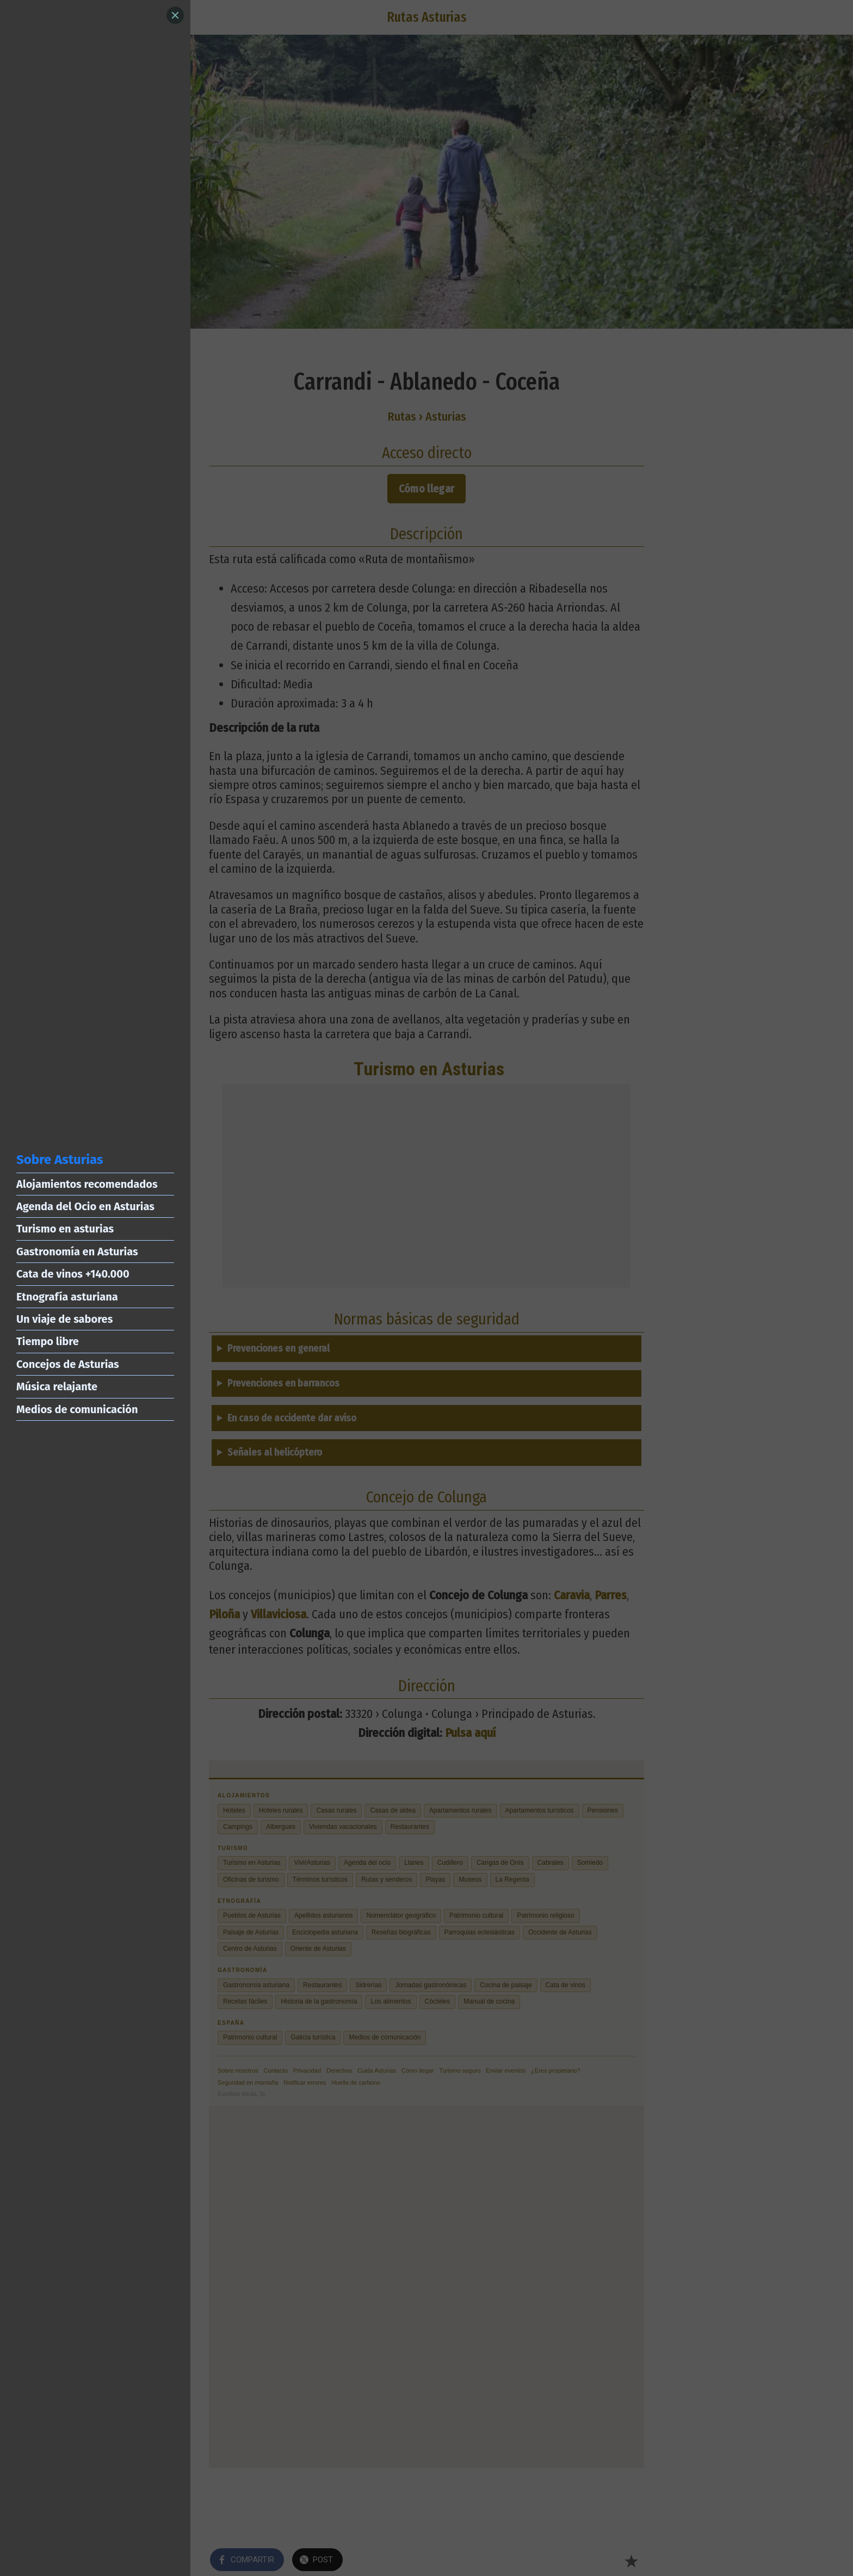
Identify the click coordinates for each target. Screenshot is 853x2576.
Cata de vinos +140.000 (72, 1273)
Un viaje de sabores (64, 1319)
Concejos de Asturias (67, 1364)
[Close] (175, 15)
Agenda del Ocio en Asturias (85, 1206)
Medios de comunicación (77, 1409)
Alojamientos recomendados (87, 1184)
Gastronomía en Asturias (77, 1251)
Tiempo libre (47, 1341)
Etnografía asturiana (67, 1296)
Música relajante (56, 1386)
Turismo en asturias (65, 1228)
